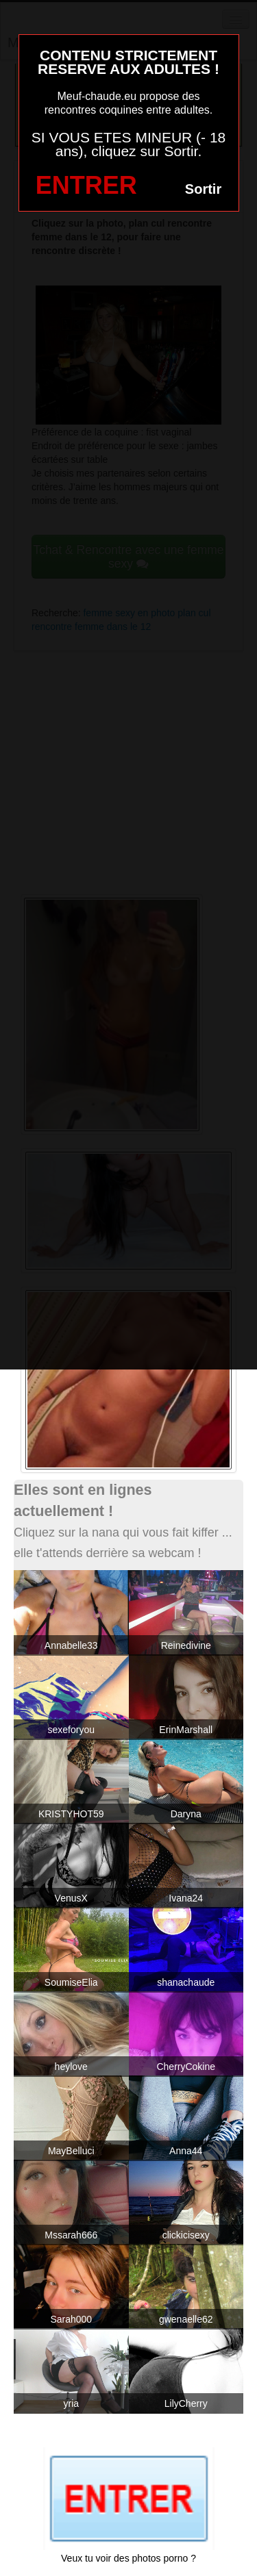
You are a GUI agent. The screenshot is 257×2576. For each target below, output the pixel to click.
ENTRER (86, 185)
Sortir (203, 189)
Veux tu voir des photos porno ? (128, 2558)
